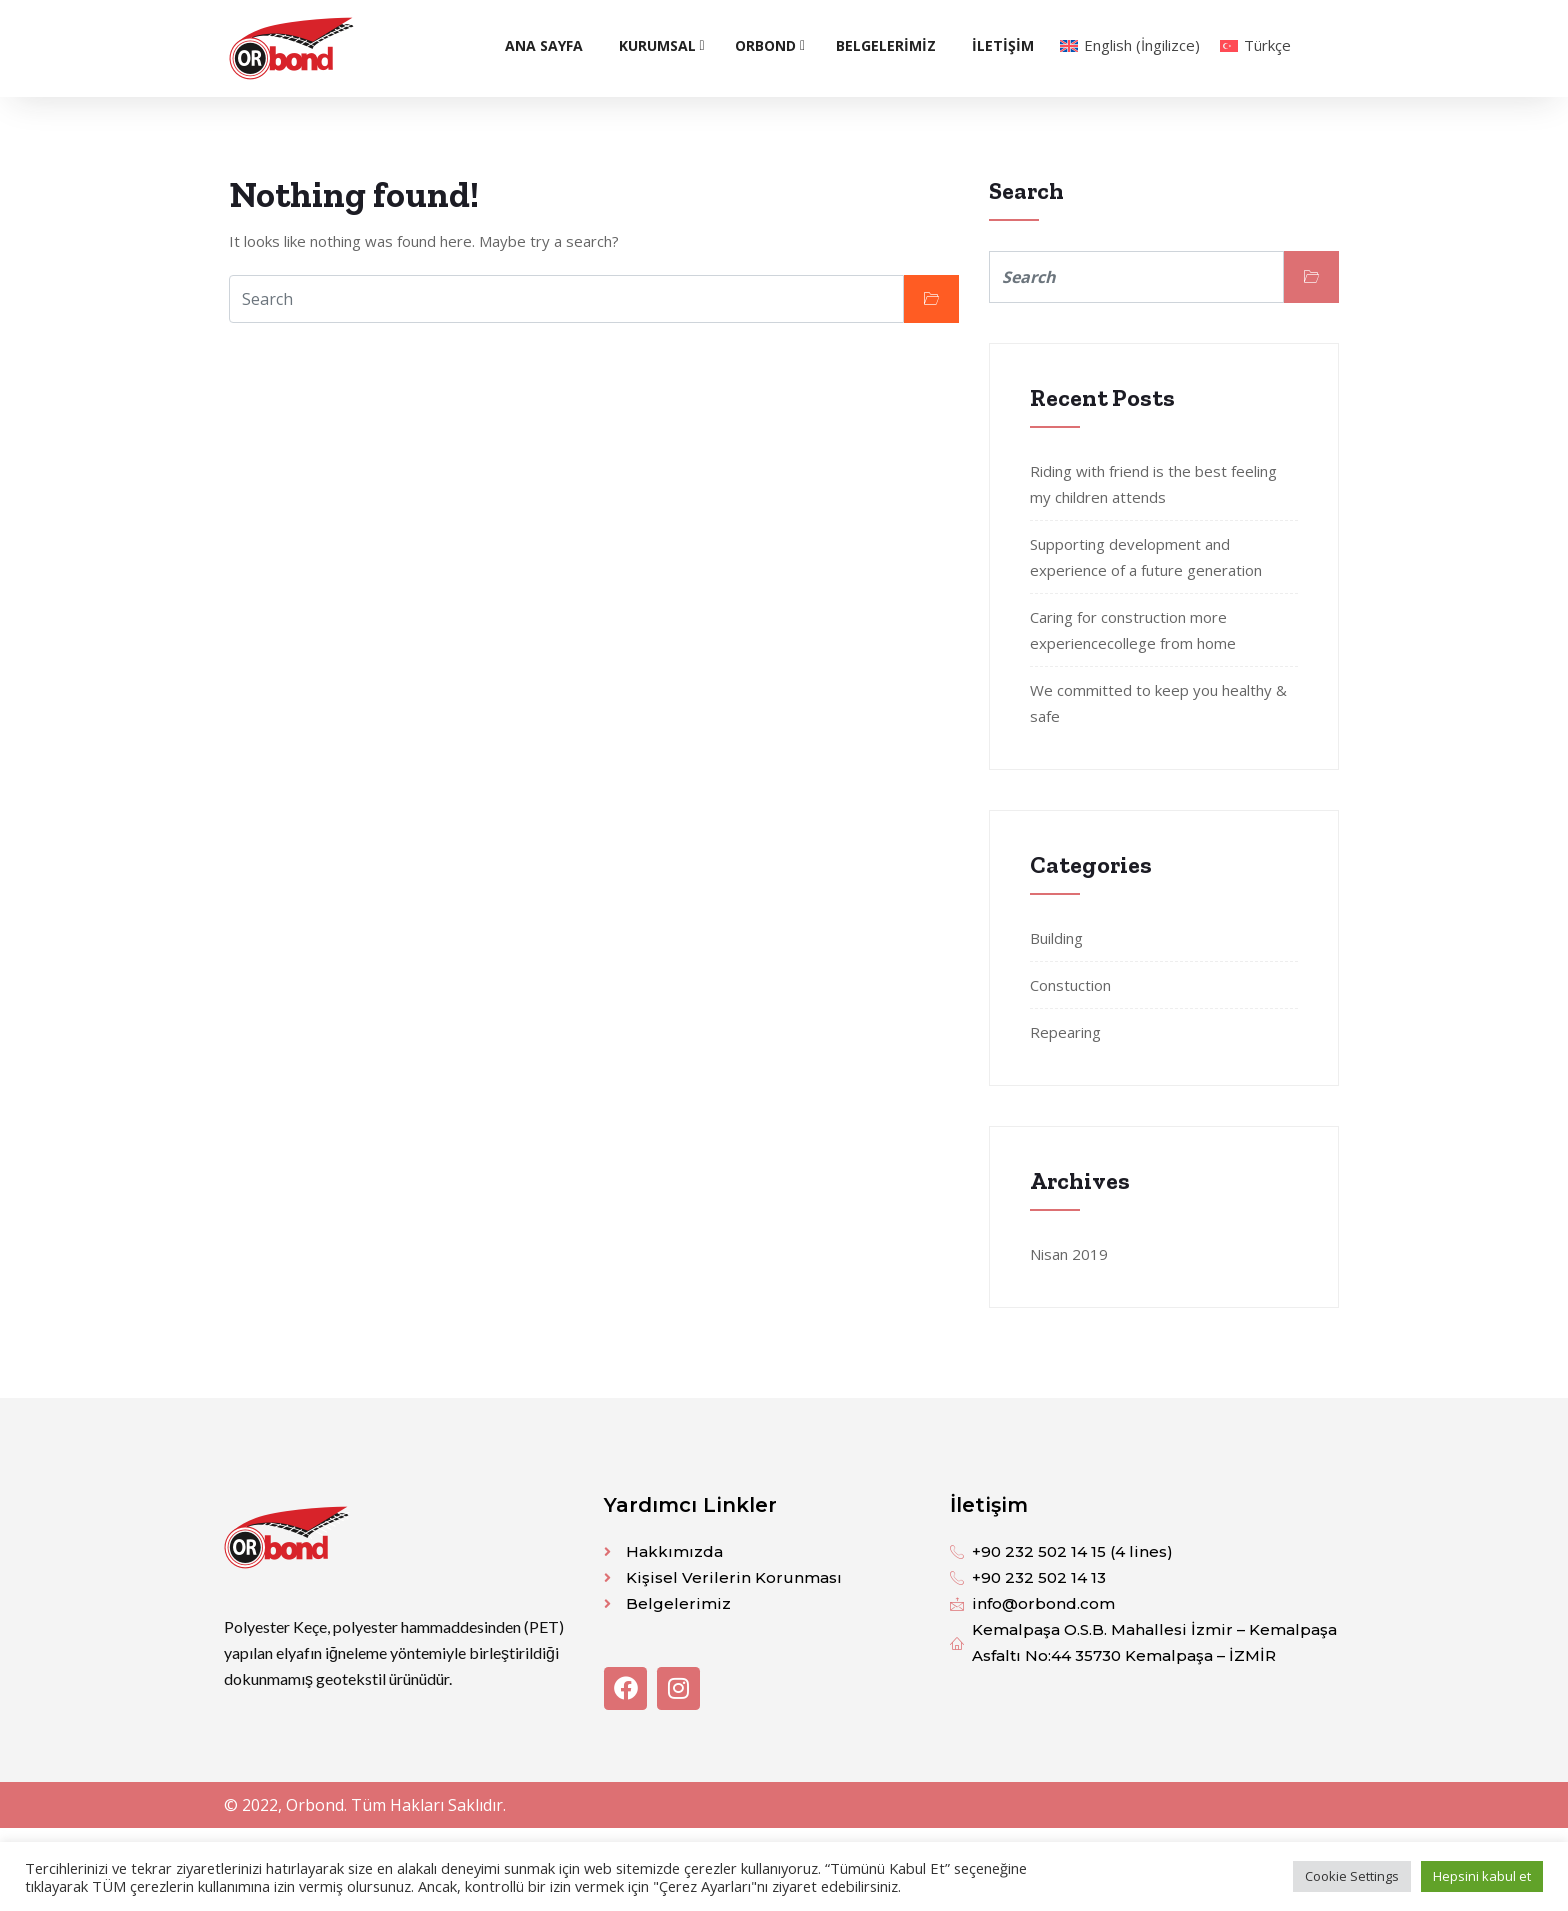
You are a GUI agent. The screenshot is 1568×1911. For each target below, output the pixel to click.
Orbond (765, 45)
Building (1056, 938)
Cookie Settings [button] (1352, 1876)
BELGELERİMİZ (886, 45)
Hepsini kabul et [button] (1482, 1876)
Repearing (1065, 1032)
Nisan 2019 (1069, 1254)
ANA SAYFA (544, 45)
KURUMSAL (657, 45)
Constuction (1070, 985)
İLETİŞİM (1003, 45)
